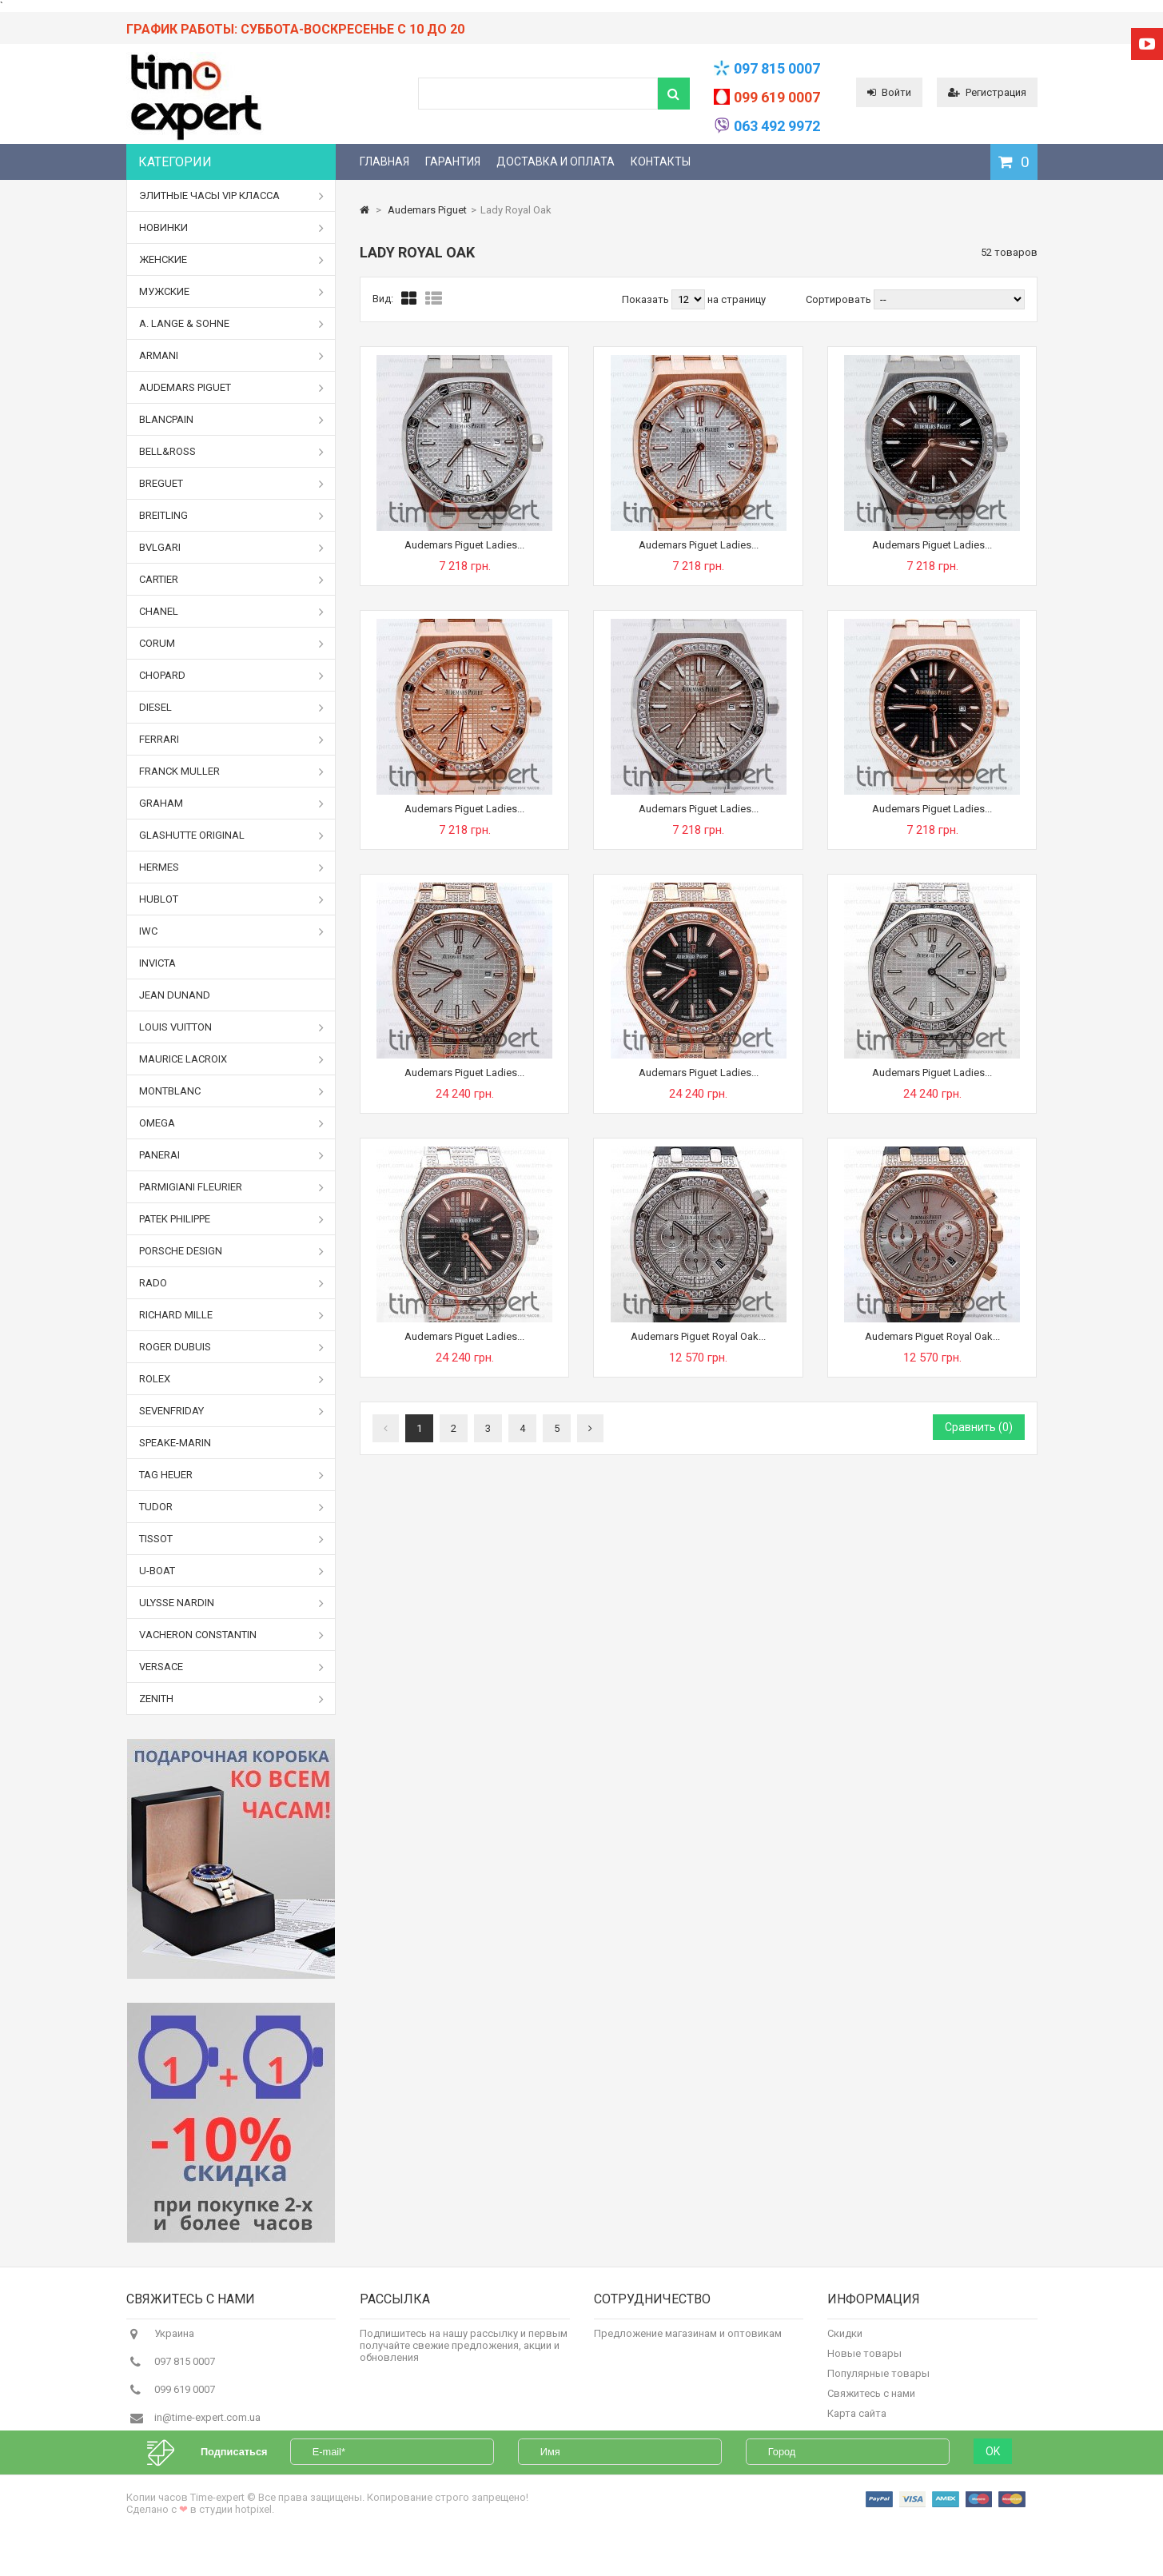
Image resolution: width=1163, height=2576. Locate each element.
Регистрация (987, 92)
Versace (232, 1667)
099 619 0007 (777, 97)
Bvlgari (232, 547)
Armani (232, 355)
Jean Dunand (174, 995)
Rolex (232, 1379)
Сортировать (838, 299)
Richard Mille (232, 1315)
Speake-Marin (175, 1443)
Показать (646, 299)
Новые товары (864, 2361)
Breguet (232, 483)
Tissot (232, 1539)
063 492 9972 (777, 126)
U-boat (232, 1571)
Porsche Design (232, 1251)
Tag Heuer (232, 1475)
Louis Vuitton (232, 1027)
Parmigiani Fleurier (232, 1187)
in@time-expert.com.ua (207, 2425)
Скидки (844, 2341)
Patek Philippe (232, 1219)
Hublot (232, 899)
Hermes (232, 867)
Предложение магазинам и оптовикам (688, 2341)
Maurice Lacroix (232, 1059)
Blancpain (232, 419)
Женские (232, 259)
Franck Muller (232, 771)
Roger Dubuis (232, 1347)
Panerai (232, 1155)
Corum (232, 643)
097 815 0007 (777, 68)
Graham (232, 803)
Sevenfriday (232, 1411)
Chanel (232, 611)
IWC (232, 931)
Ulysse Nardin (232, 1603)
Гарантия (452, 161)
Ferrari (232, 739)
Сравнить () (979, 1427)
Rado (232, 1283)
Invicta (157, 963)
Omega (232, 1123)
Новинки (232, 227)
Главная (384, 161)
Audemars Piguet (232, 387)
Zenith (232, 1699)
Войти (889, 92)
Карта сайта (856, 2421)
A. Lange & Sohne (232, 323)
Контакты (661, 161)
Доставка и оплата (555, 161)
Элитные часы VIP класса (232, 195)
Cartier (232, 579)
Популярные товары (878, 2381)
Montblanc (232, 1091)
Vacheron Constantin (232, 1635)
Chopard (232, 675)
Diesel (232, 707)
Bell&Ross (232, 451)
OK (993, 2484)
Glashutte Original (232, 835)
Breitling (232, 515)
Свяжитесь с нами (871, 2401)
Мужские (232, 291)
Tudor (232, 1507)
